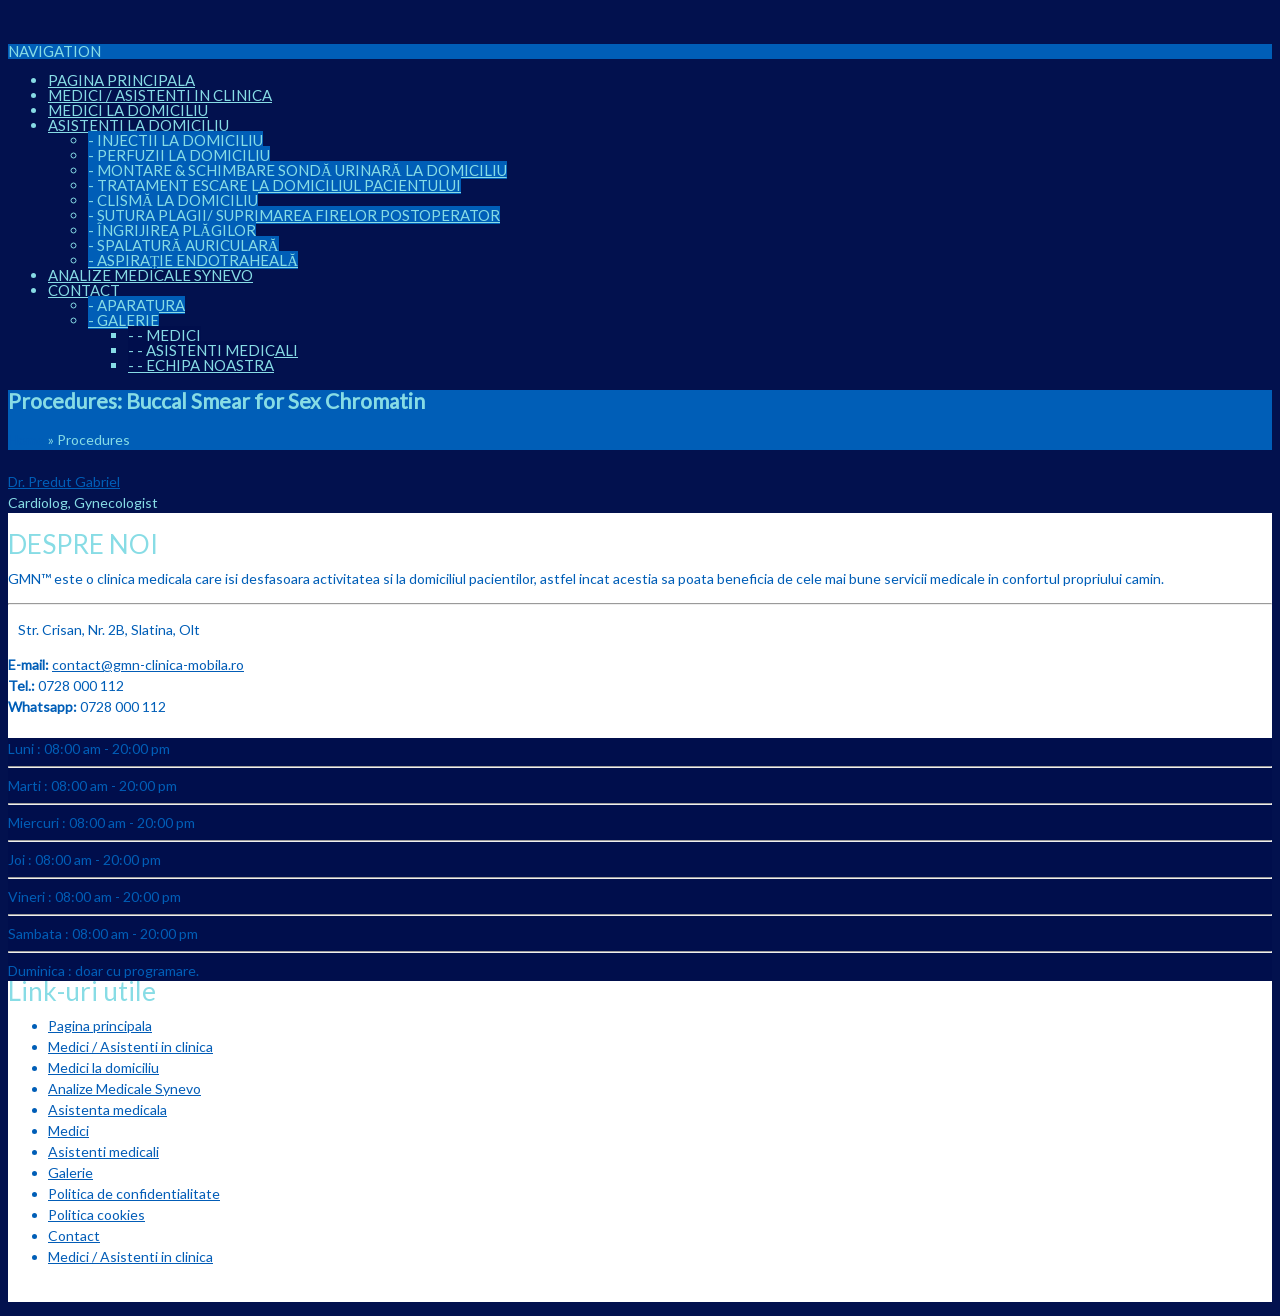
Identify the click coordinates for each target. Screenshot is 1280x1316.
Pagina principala (121, 80)
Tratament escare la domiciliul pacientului (274, 185)
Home (26, 439)
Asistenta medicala (107, 1109)
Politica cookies (96, 1214)
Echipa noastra (201, 365)
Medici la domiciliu (128, 110)
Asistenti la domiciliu (138, 125)
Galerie (123, 320)
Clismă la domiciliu (173, 200)
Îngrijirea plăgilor (172, 230)
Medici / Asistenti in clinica (160, 95)
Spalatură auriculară (183, 245)
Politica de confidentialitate (134, 1193)
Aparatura (136, 305)
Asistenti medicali (213, 350)
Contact (84, 290)
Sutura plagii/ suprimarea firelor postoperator (294, 215)
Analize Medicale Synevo (150, 275)
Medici (164, 335)
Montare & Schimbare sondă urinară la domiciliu (297, 170)
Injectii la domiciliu (175, 140)
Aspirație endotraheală (193, 260)
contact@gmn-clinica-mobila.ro (148, 664)
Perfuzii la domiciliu (179, 155)
